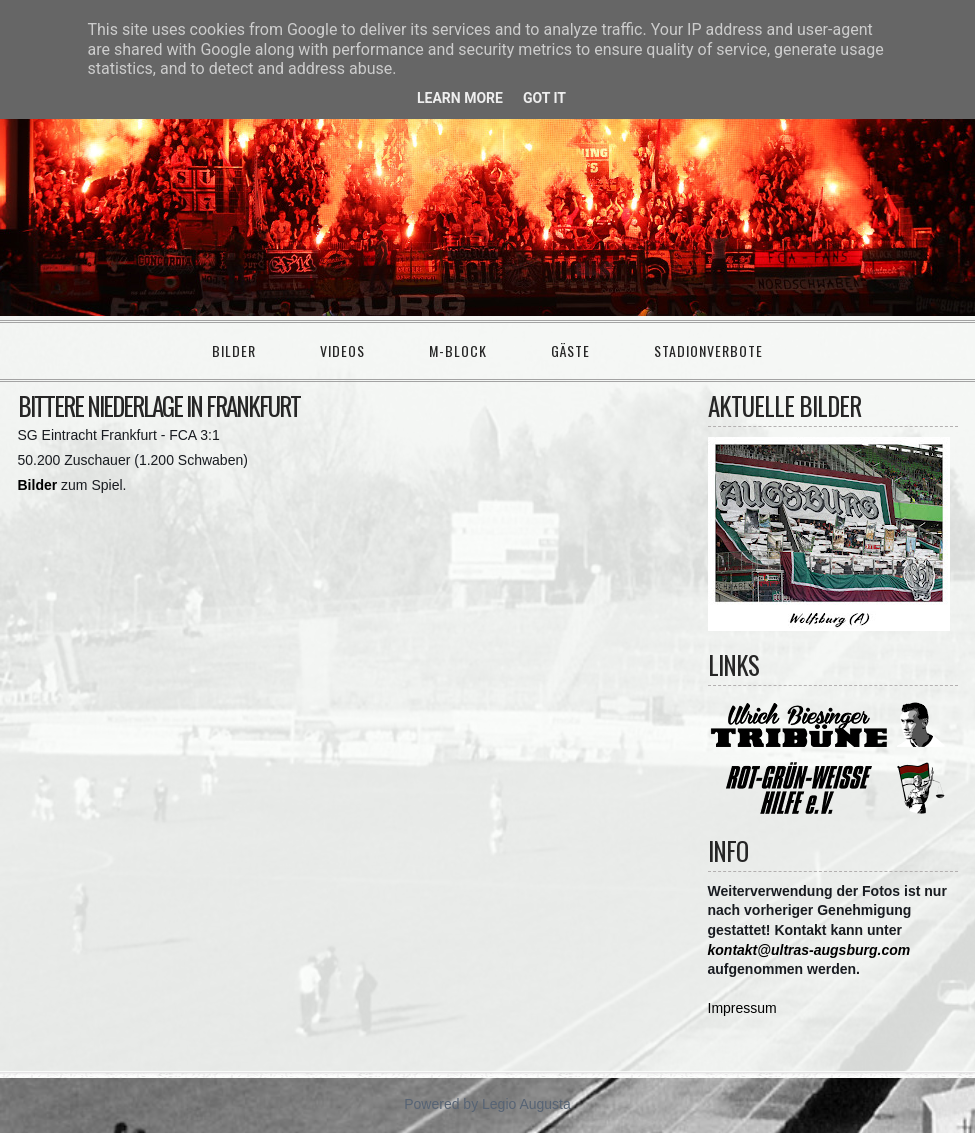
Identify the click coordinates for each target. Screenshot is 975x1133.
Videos (342, 350)
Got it (544, 98)
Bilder (234, 350)
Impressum (742, 1008)
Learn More (460, 98)
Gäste (570, 350)
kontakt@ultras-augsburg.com (809, 950)
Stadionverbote (708, 350)
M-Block (458, 350)
